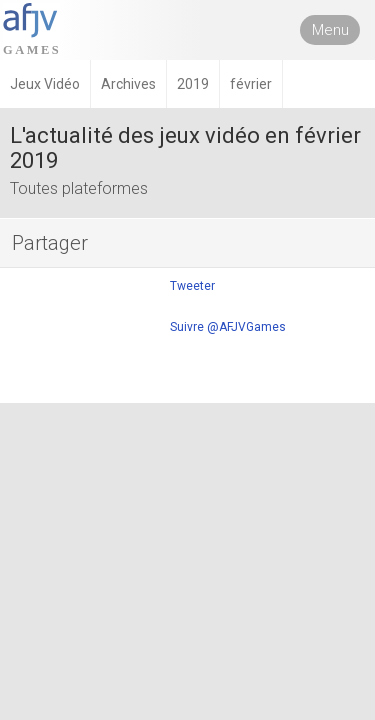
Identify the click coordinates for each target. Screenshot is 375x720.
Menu (330, 30)
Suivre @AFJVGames (228, 327)
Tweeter (192, 286)
